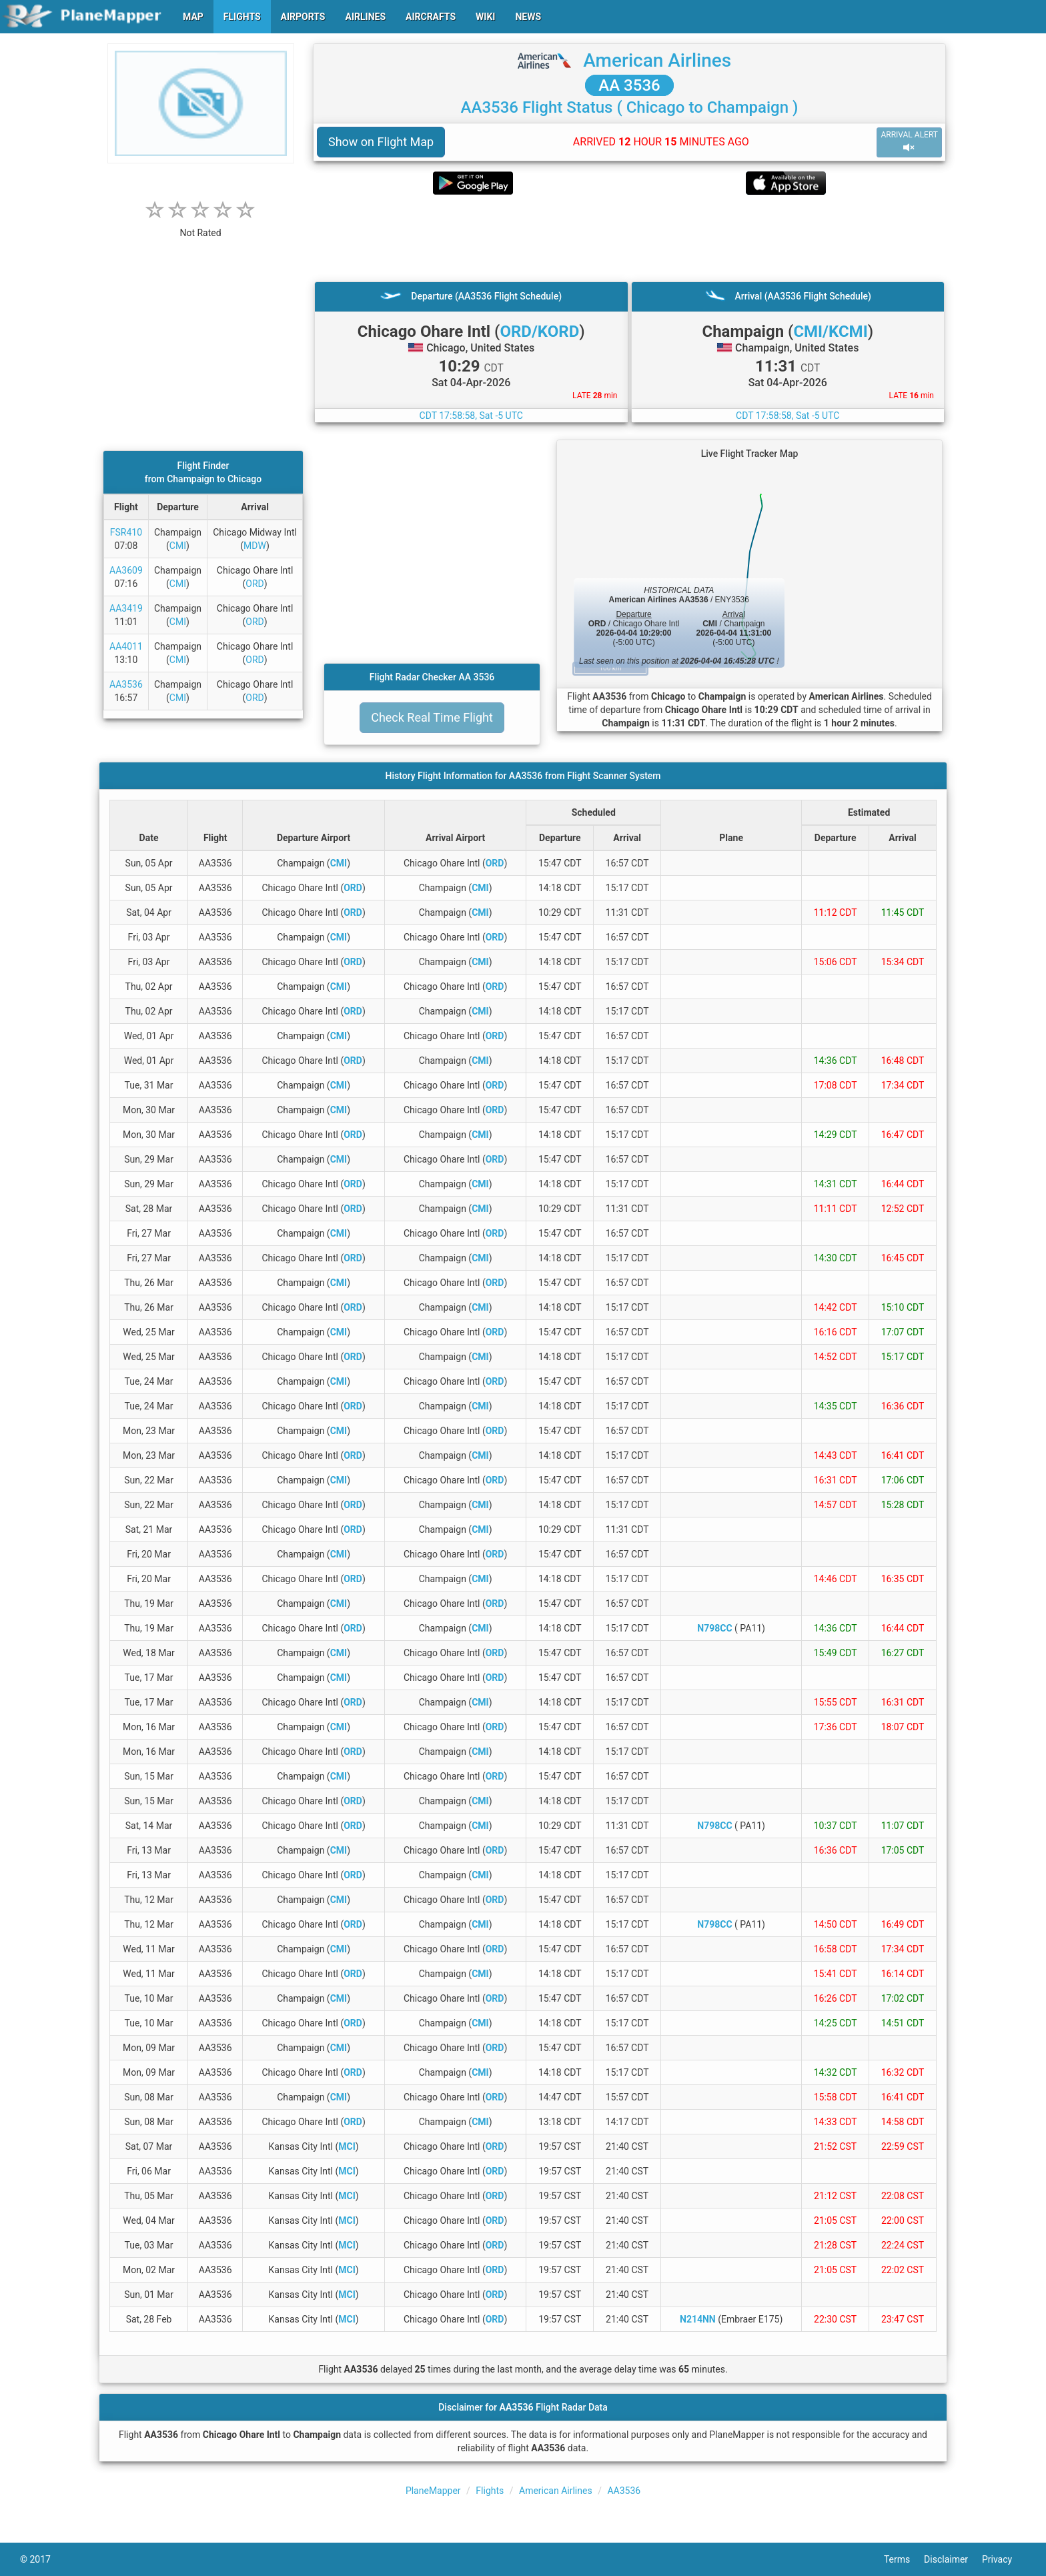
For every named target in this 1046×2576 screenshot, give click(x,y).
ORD (254, 583)
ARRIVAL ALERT (909, 141)
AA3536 (126, 684)
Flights (490, 2490)
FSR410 (126, 532)
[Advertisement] (629, 238)
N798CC (714, 1628)
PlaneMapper (433, 2490)
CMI (177, 545)
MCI (347, 2146)
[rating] (200, 225)
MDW (254, 545)
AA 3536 (629, 85)
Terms (904, 2559)
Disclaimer (953, 2559)
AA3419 (126, 608)
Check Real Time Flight (432, 717)
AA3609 (126, 570)
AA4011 (126, 646)
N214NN (698, 2319)
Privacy (1004, 2559)
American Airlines (657, 60)
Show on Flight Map (381, 142)
